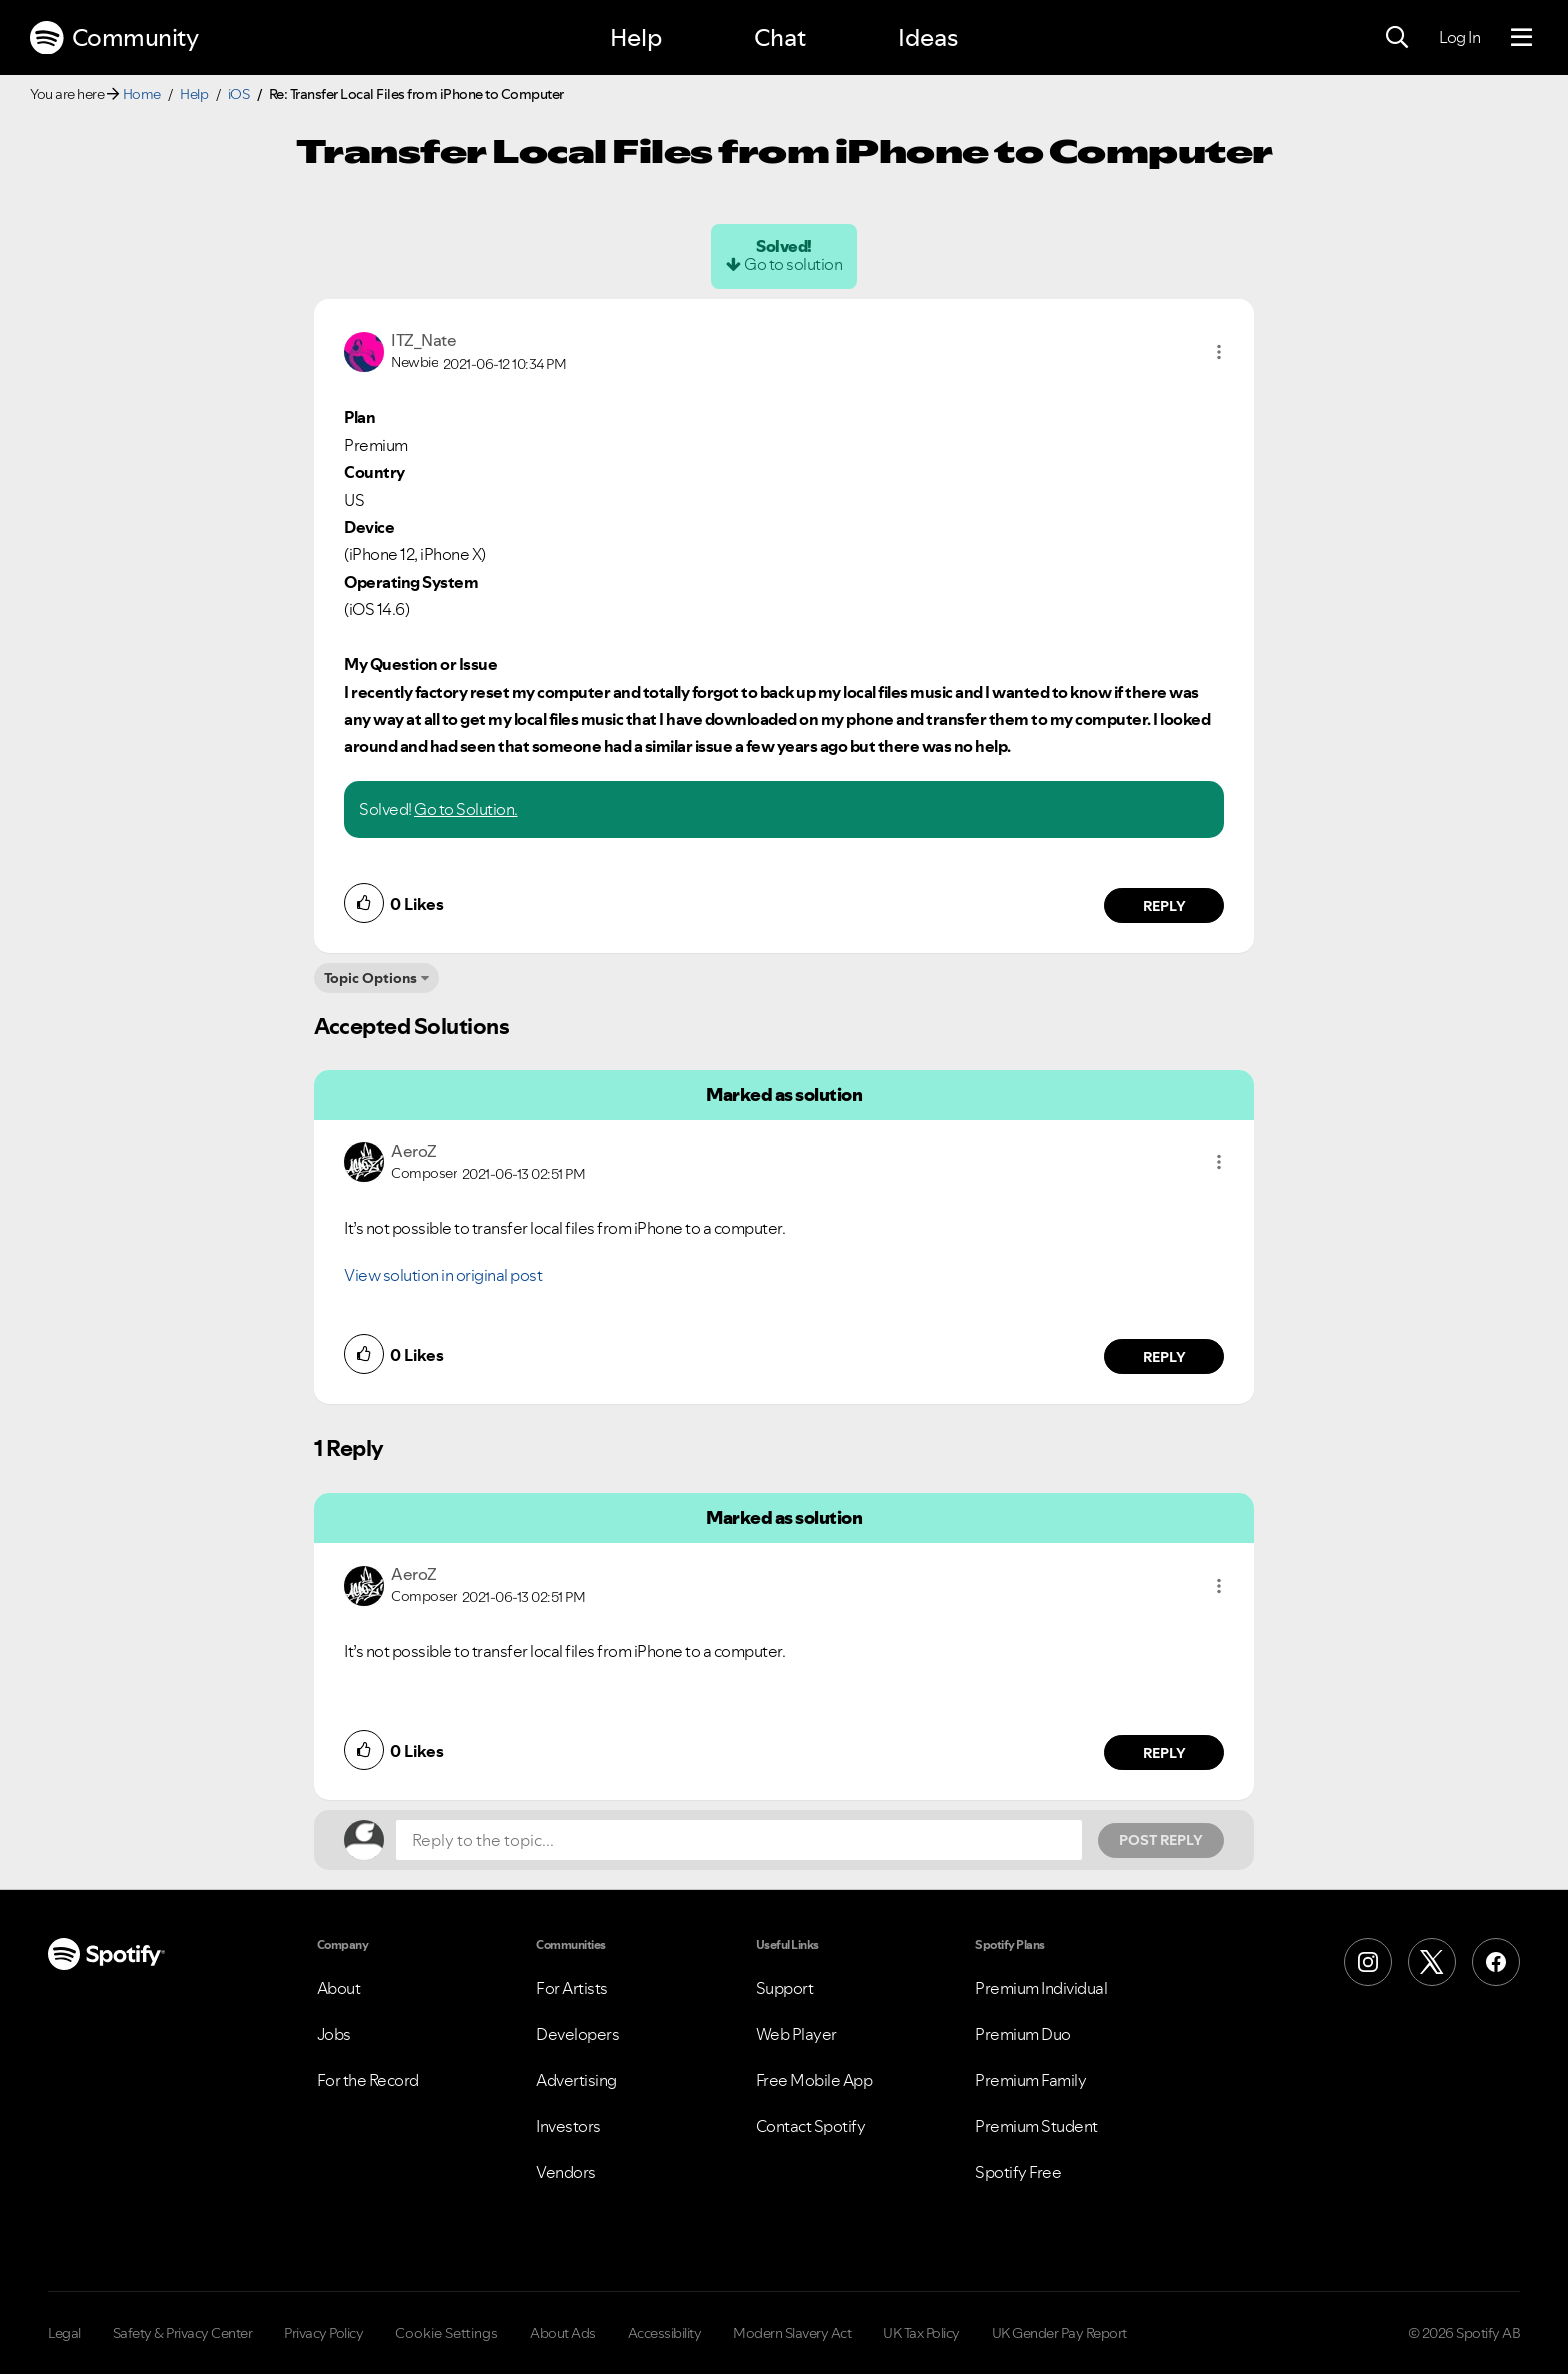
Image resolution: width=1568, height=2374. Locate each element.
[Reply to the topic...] (739, 1840)
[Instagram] (1368, 1962)
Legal (64, 2333)
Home (142, 94)
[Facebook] (1496, 1962)
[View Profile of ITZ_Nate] (423, 340)
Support (785, 1988)
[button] (1219, 352)
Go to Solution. (466, 809)
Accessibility (665, 2333)
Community (114, 38)
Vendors (566, 2172)
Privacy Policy (323, 2333)
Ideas (928, 37)
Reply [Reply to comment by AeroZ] (1164, 1357)
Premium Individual (1041, 1988)
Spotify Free (1018, 2172)
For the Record (368, 2080)
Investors (568, 2126)
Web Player (796, 2034)
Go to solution (793, 264)
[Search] (1397, 38)
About (339, 1988)
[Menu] (1521, 38)
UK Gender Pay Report (1059, 2333)
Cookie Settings (446, 2333)
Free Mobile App (814, 2080)
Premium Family (1030, 2080)
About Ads (563, 2333)
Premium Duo (1023, 2034)
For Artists (572, 1988)
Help (636, 37)
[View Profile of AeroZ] (414, 1151)
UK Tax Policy (921, 2333)
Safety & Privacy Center (183, 2333)
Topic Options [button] (370, 978)
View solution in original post (443, 1275)
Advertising (576, 2080)
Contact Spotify (811, 2126)
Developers (577, 2034)
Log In (1459, 37)
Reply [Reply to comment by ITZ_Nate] (1164, 906)
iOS (239, 94)
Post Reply (1161, 1840)
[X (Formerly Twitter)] (1432, 1962)
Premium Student (1036, 2126)
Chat (780, 37)
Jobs (334, 2034)
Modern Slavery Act (792, 2333)
